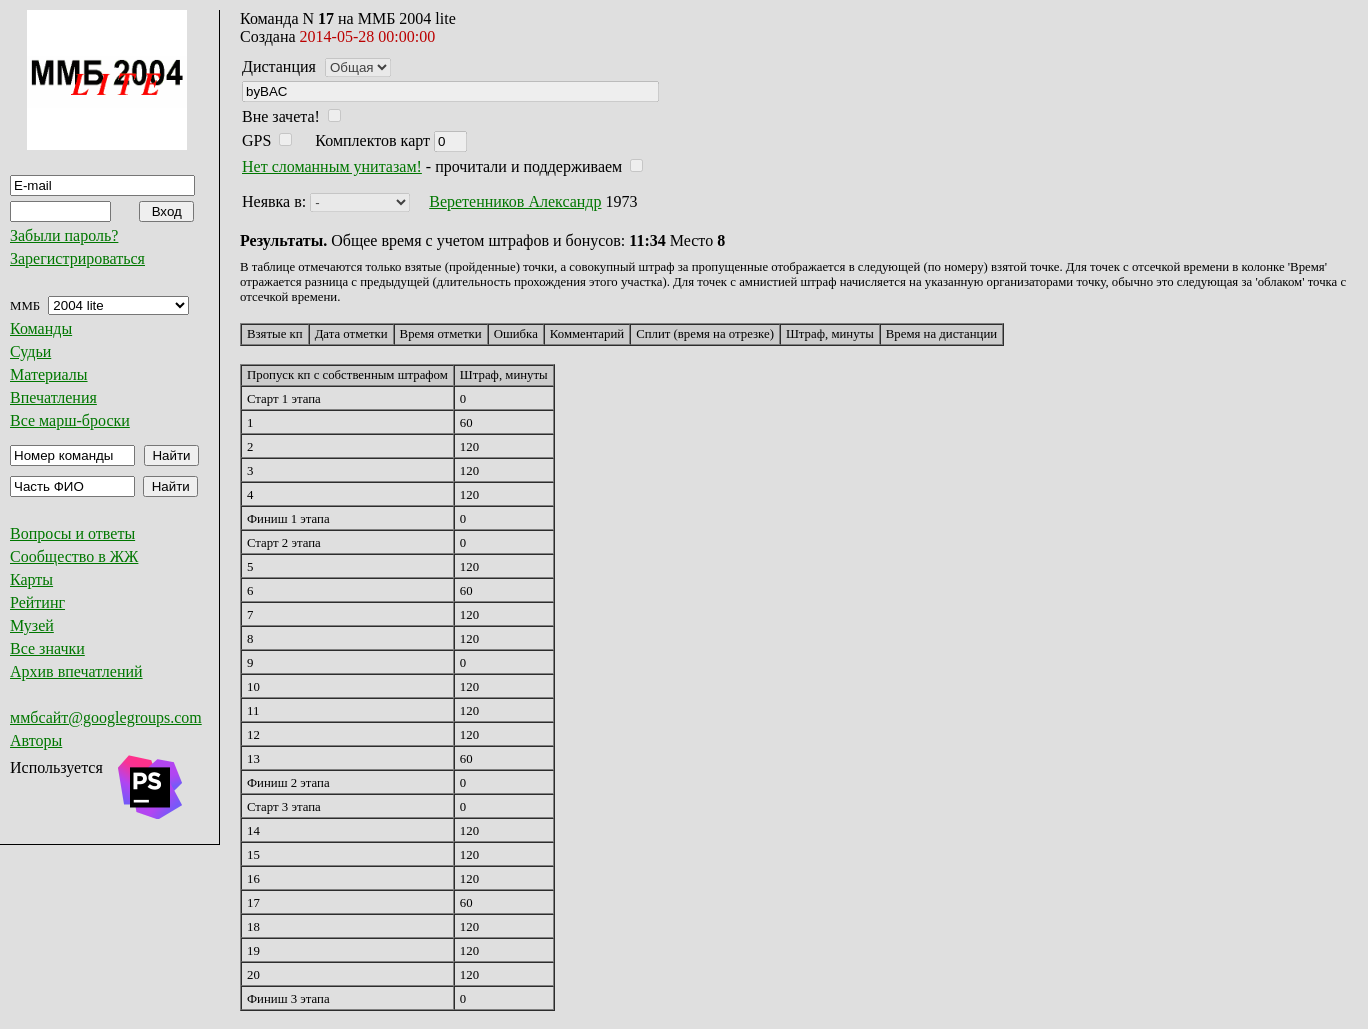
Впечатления (53, 397)
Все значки (47, 648)
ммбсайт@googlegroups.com (106, 717)
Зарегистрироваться (77, 258)
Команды (41, 328)
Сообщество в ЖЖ (74, 556)
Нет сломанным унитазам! (332, 166)
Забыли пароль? (64, 235)
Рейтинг (37, 602)
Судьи (30, 351)
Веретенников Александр (515, 201)
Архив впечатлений (76, 671)
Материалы (49, 374)
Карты (31, 579)
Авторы (36, 740)
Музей (32, 625)
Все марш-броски (70, 420)
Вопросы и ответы (72, 533)
